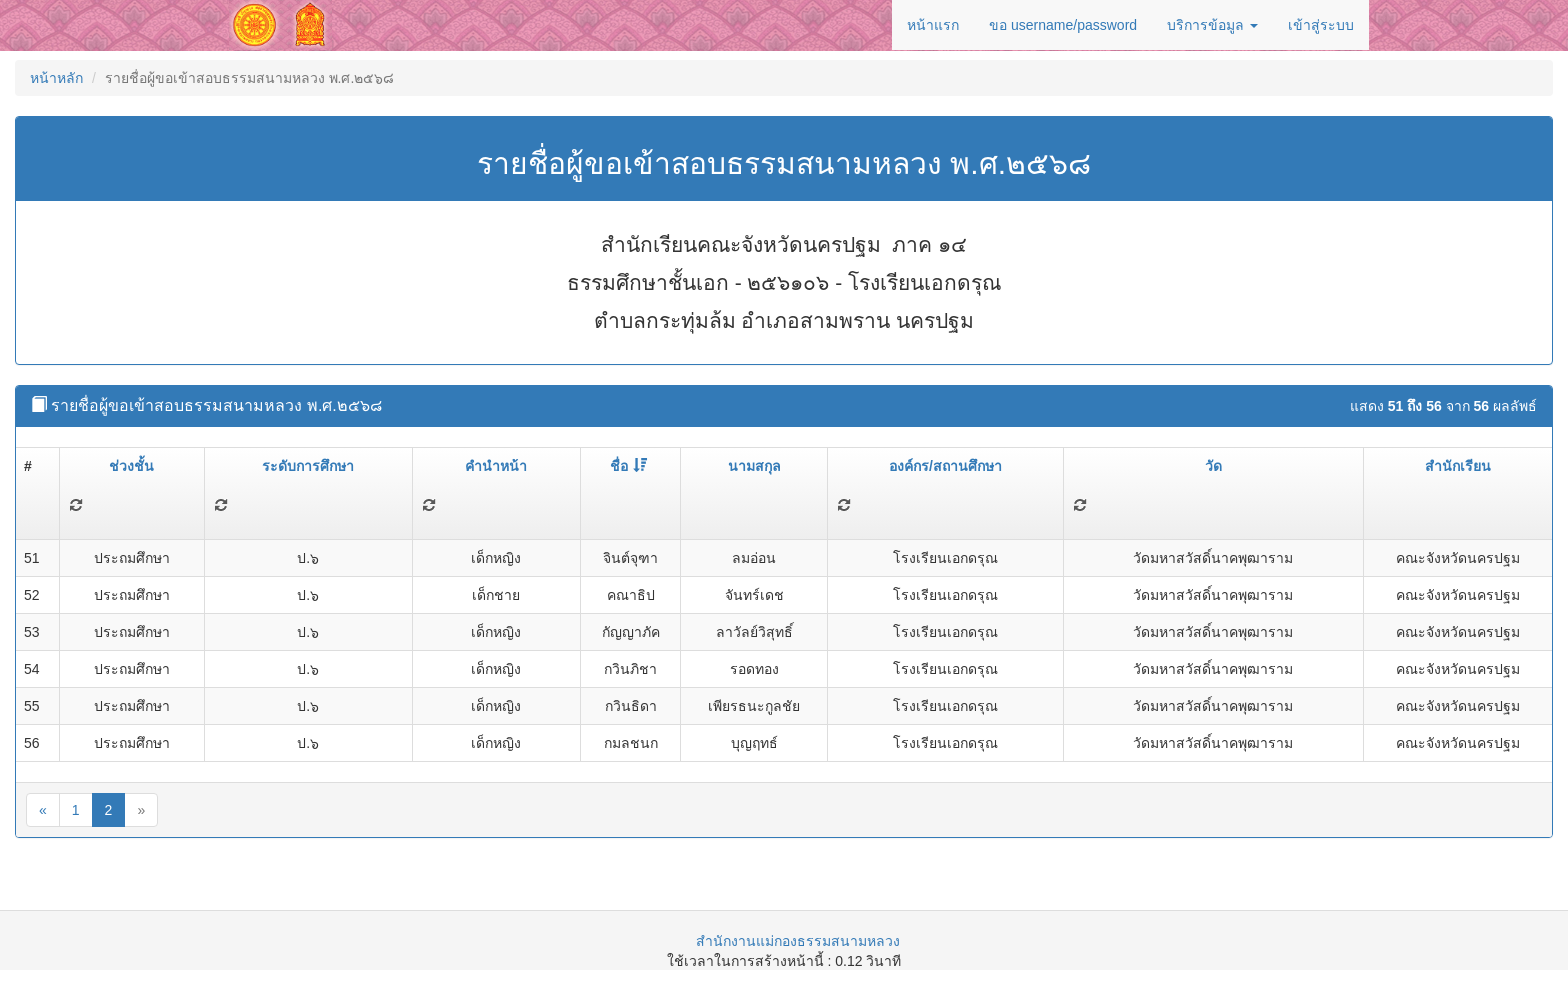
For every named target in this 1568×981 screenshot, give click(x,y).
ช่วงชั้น (131, 466)
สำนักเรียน (1458, 466)
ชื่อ (628, 466)
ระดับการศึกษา (308, 466)
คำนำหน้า (496, 466)
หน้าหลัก (56, 78)
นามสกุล (754, 466)
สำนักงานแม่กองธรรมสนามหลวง (798, 941)
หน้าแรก (933, 25)
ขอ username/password (1063, 25)
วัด (1213, 466)
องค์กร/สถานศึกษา (945, 466)
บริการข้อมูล (1212, 25)
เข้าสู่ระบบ (1321, 25)
